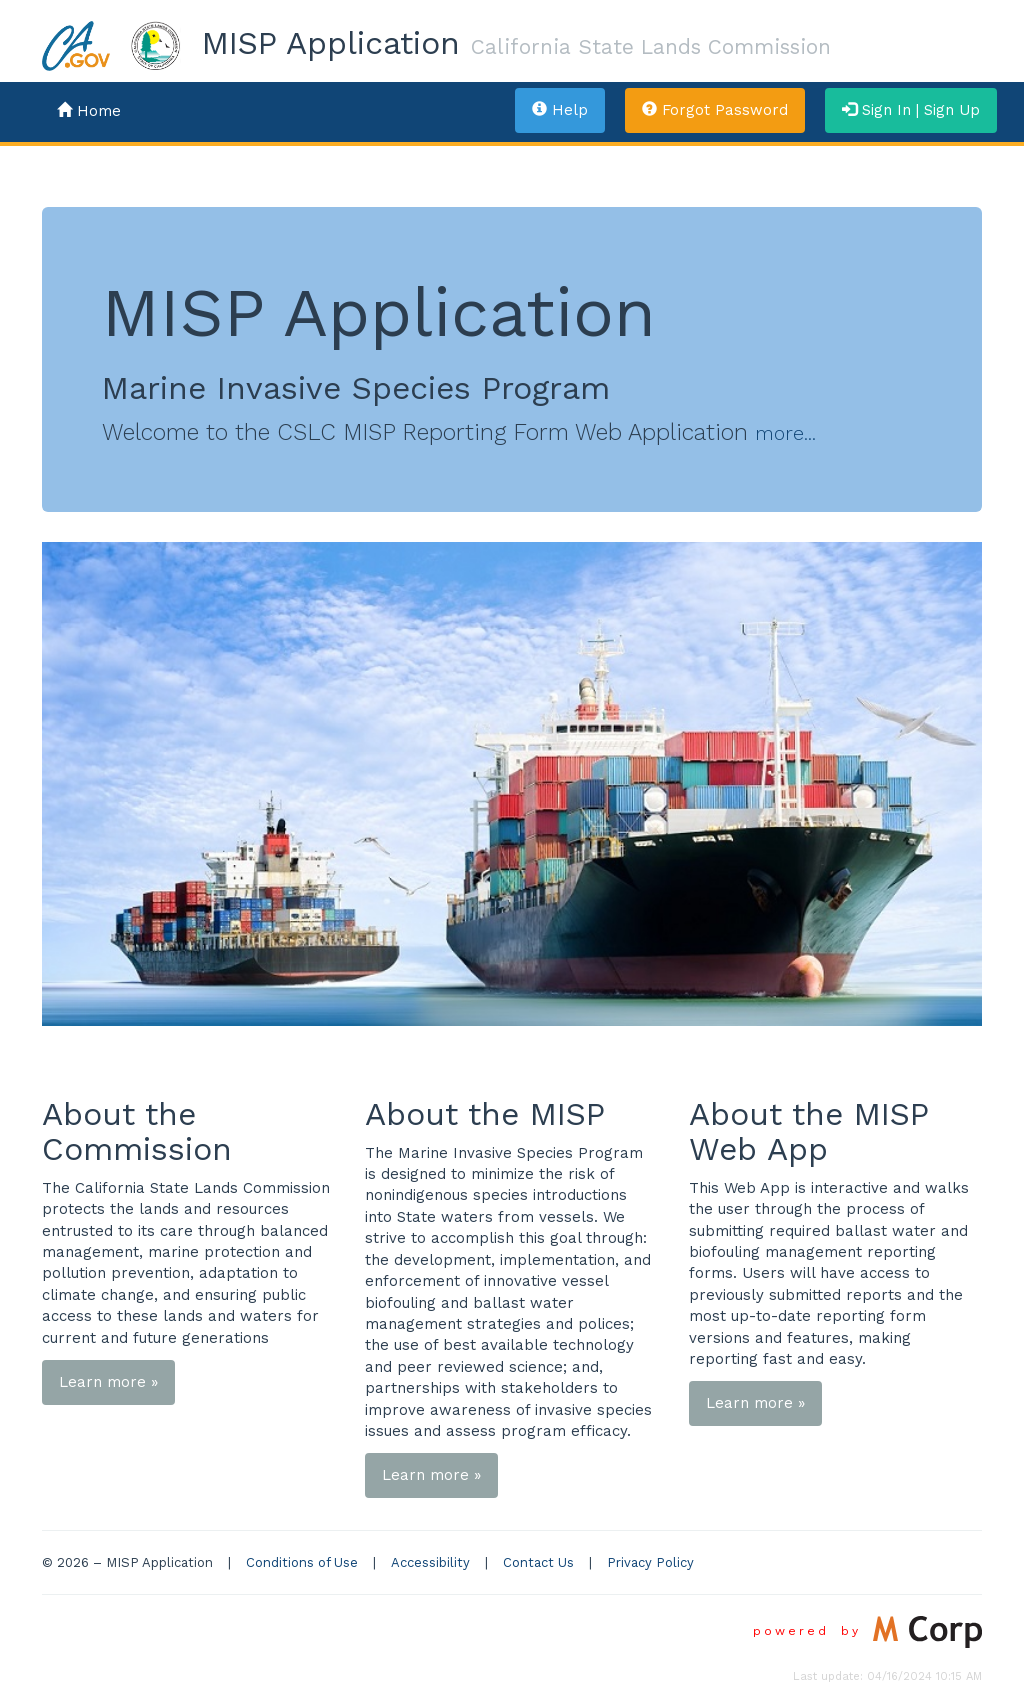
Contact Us (538, 1562)
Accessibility (430, 1562)
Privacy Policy (650, 1562)
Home (89, 111)
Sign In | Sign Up (911, 110)
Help (560, 110)
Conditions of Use (302, 1562)
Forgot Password (715, 110)
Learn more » (108, 1382)
